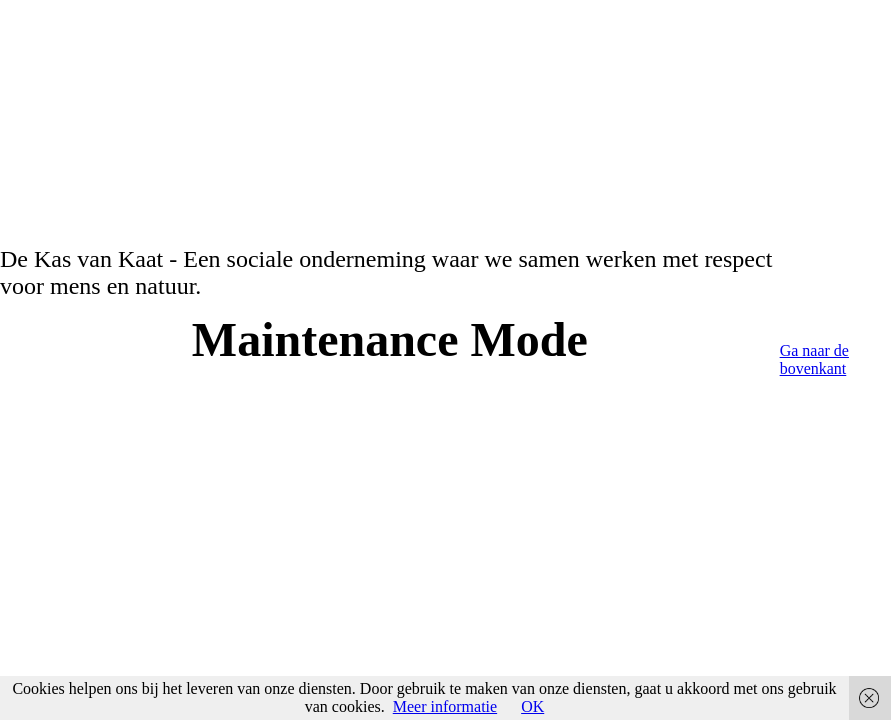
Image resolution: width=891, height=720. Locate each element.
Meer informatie (445, 706)
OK (532, 706)
